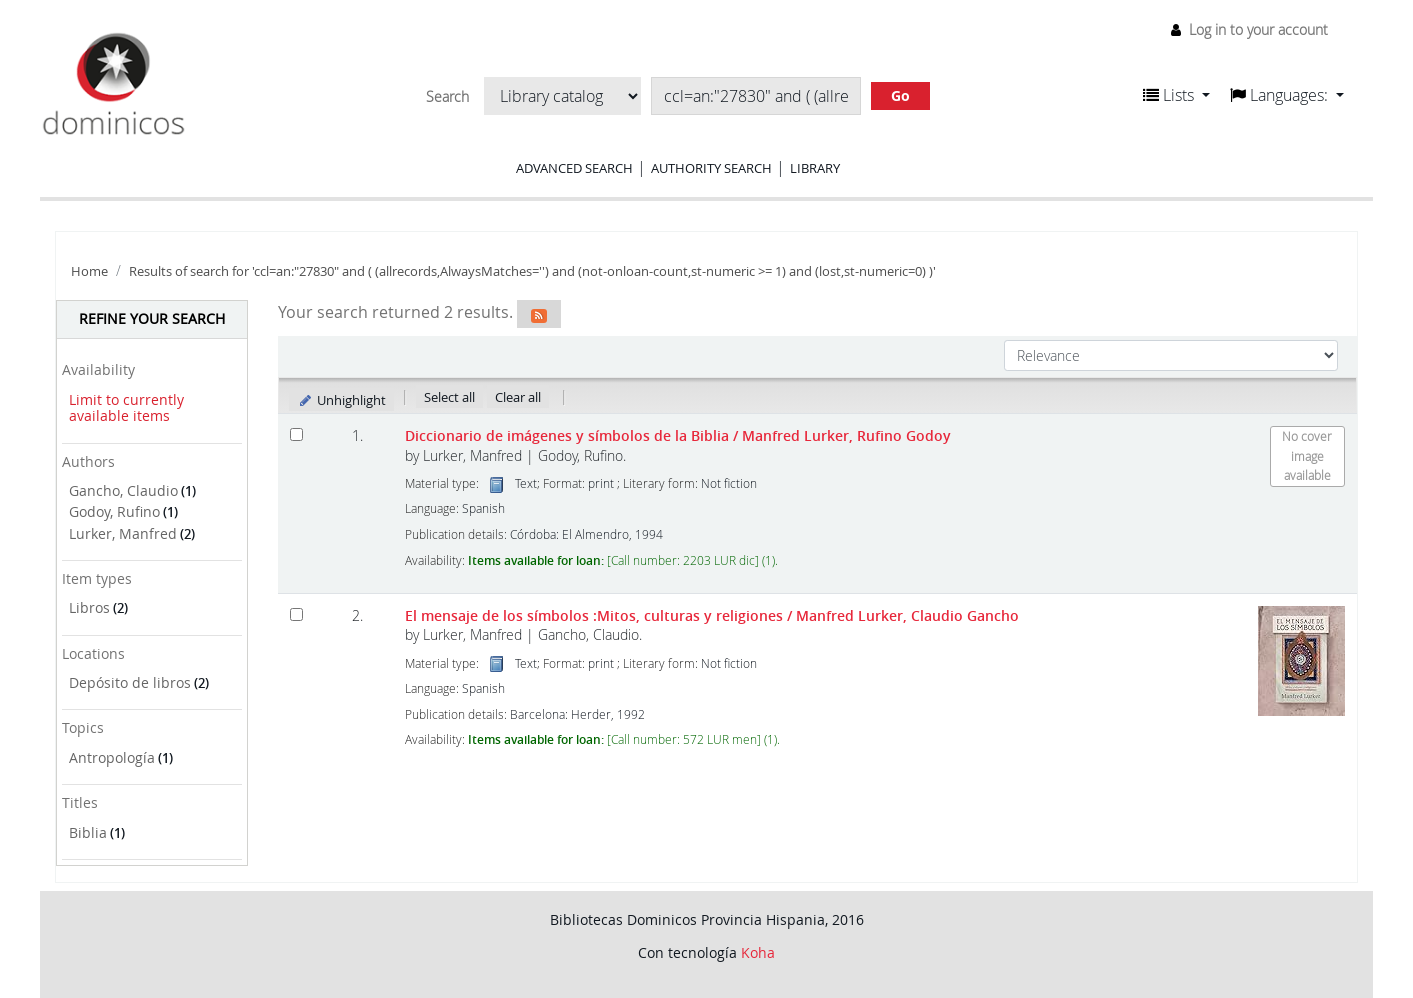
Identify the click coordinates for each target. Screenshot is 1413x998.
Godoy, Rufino (114, 511)
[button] (1176, 95)
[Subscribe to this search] (539, 314)
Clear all (518, 397)
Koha (758, 952)
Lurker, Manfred (123, 533)
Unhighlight (341, 400)
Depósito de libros (130, 682)
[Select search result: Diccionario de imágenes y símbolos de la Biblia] (296, 434)
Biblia (88, 832)
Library (815, 168)
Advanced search (574, 168)
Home (89, 271)
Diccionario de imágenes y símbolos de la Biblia (678, 435)
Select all (449, 397)
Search (447, 97)
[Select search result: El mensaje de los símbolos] (296, 614)
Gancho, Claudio (123, 490)
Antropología (112, 757)
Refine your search (152, 318)
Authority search (711, 168)
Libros (89, 607)
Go (900, 95)
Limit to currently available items (126, 408)
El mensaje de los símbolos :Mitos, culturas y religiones (712, 615)
